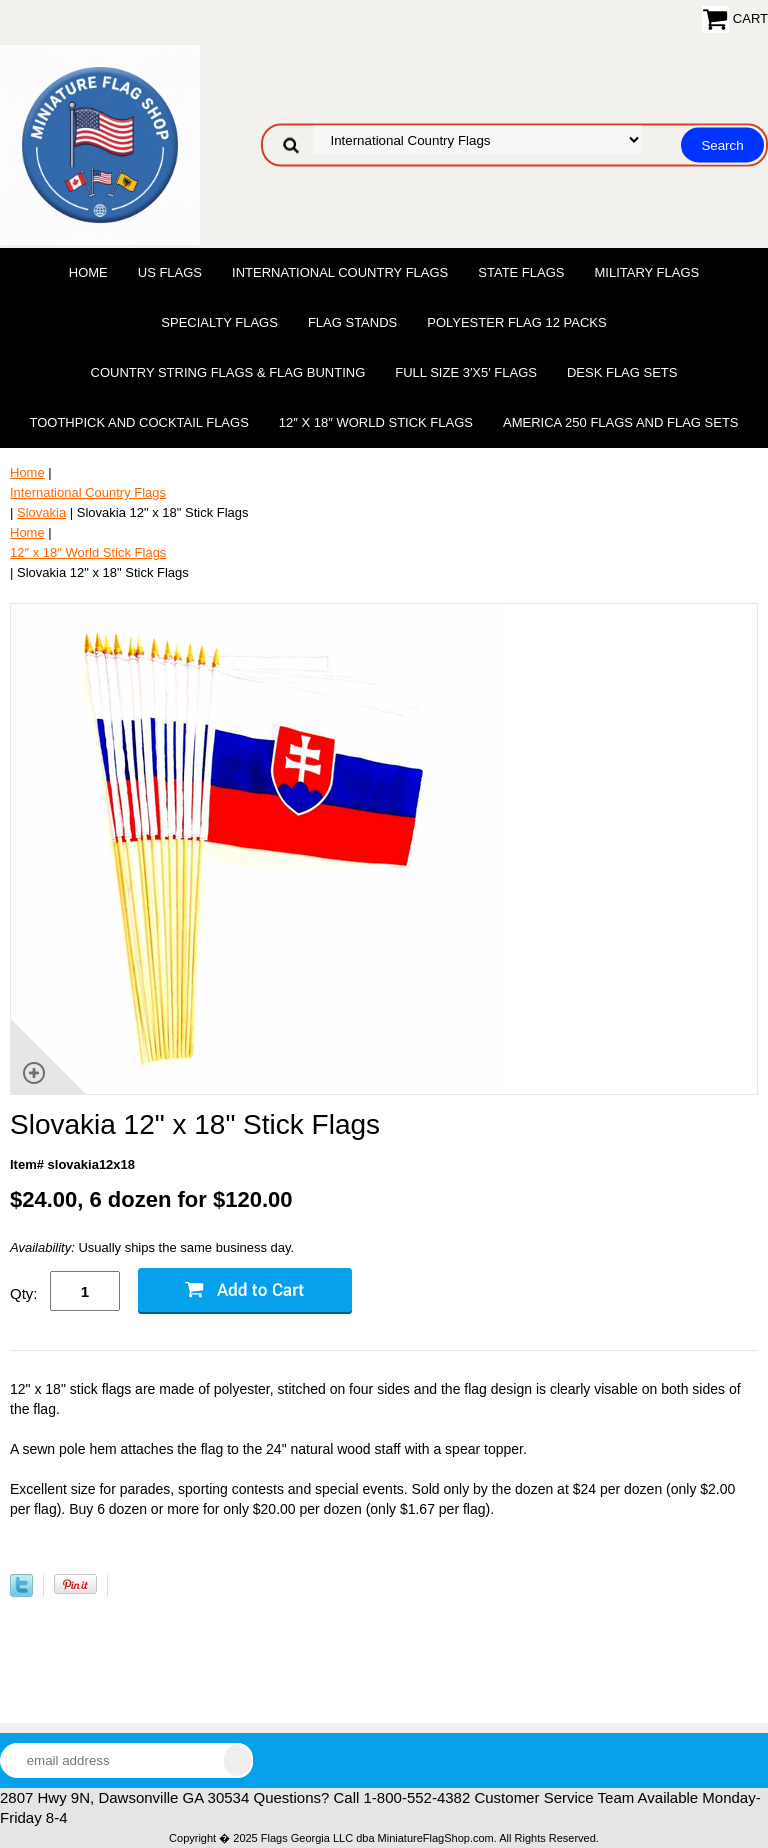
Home (88, 272)
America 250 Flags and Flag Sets (621, 422)
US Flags (170, 272)
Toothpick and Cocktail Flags (138, 422)
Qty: (24, 1293)
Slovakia (41, 512)
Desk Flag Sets (622, 372)
